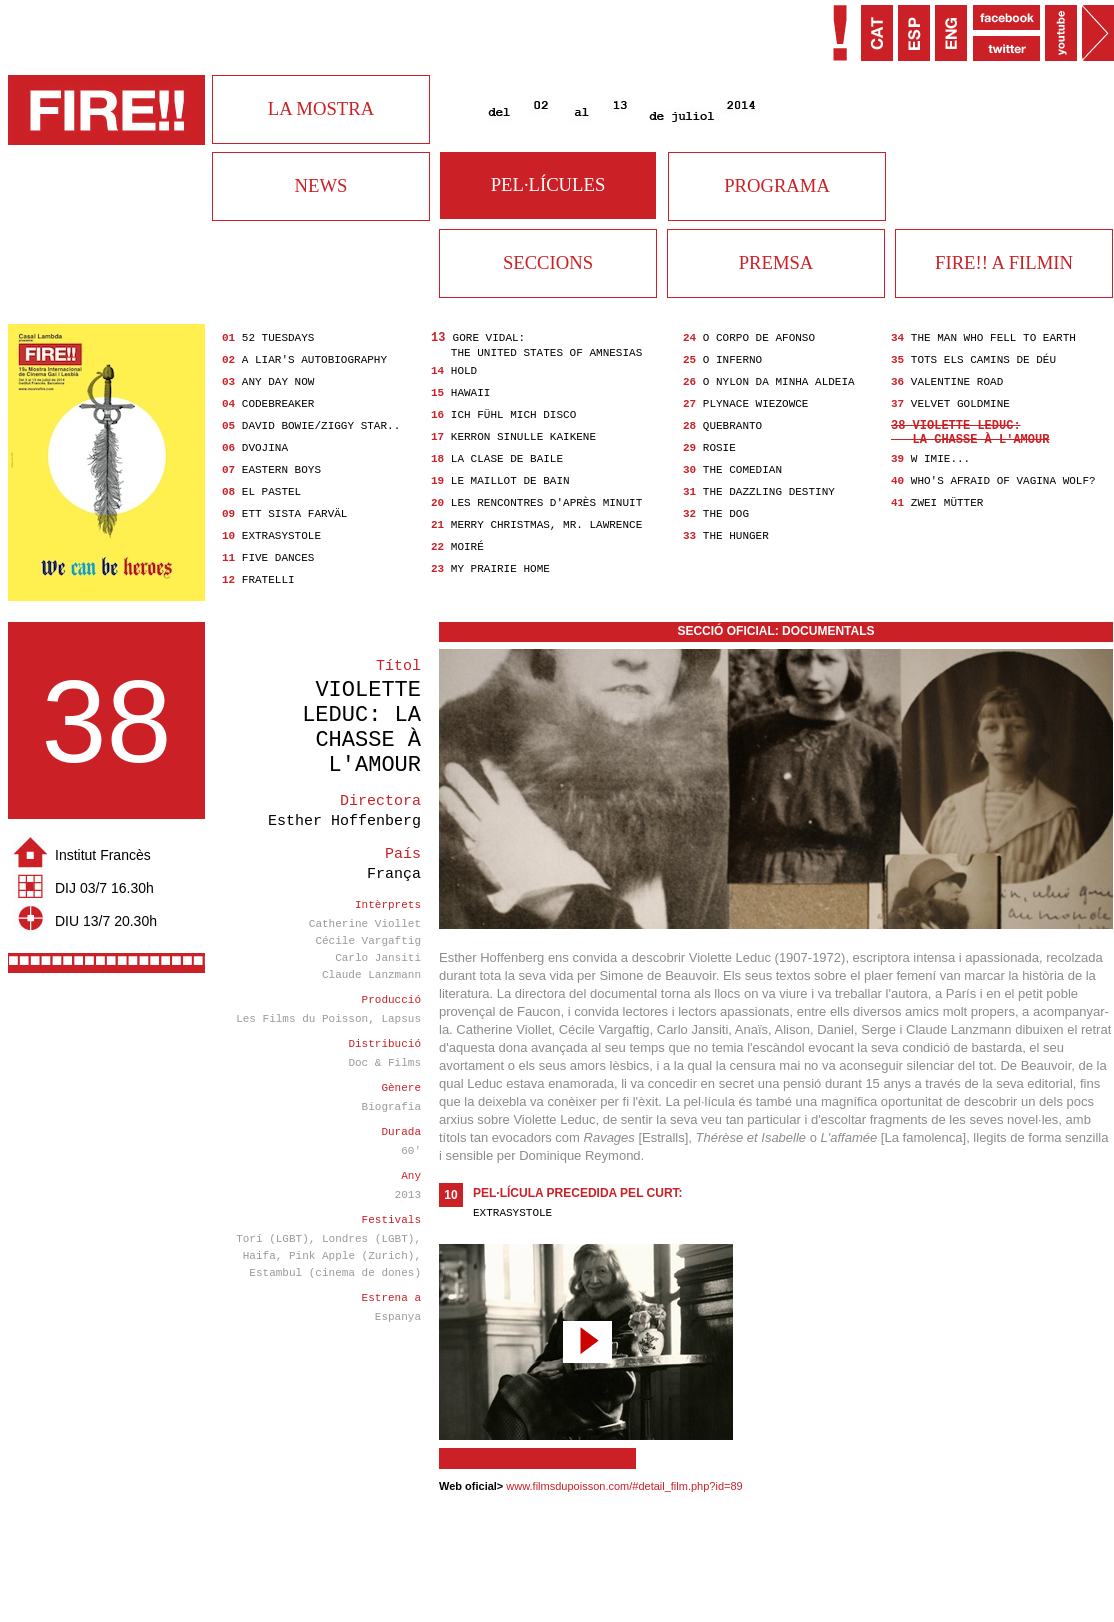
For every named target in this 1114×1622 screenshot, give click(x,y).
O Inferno (732, 360)
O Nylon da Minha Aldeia (779, 382)
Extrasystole (281, 536)
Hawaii (471, 393)
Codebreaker (278, 404)
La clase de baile (507, 459)
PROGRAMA (777, 185)
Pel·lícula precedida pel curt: (578, 1193)
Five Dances (278, 558)
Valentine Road (957, 382)
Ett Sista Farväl (295, 514)
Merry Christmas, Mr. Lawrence (546, 525)
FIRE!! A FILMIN (1004, 262)
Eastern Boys (281, 470)
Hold (464, 371)
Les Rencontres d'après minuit (546, 503)
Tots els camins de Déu (983, 360)
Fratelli (268, 580)
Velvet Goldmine (960, 404)
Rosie (719, 448)
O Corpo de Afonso (759, 338)
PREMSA (776, 262)
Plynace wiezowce (756, 404)
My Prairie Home (500, 569)
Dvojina (265, 448)
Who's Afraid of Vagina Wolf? (1003, 481)
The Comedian (742, 470)
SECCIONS (548, 262)
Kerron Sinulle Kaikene (523, 437)
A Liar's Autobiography (314, 360)
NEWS (321, 185)
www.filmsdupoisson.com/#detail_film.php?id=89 (624, 1486)
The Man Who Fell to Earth (993, 338)
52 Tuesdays (278, 338)
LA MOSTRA (321, 108)
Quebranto (732, 426)
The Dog (726, 514)
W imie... (940, 459)
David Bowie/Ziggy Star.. (321, 426)
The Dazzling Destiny (769, 492)
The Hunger (736, 536)
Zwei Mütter (947, 503)
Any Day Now (278, 382)
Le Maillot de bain (510, 481)
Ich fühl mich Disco (513, 415)
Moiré (467, 547)
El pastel (271, 492)
